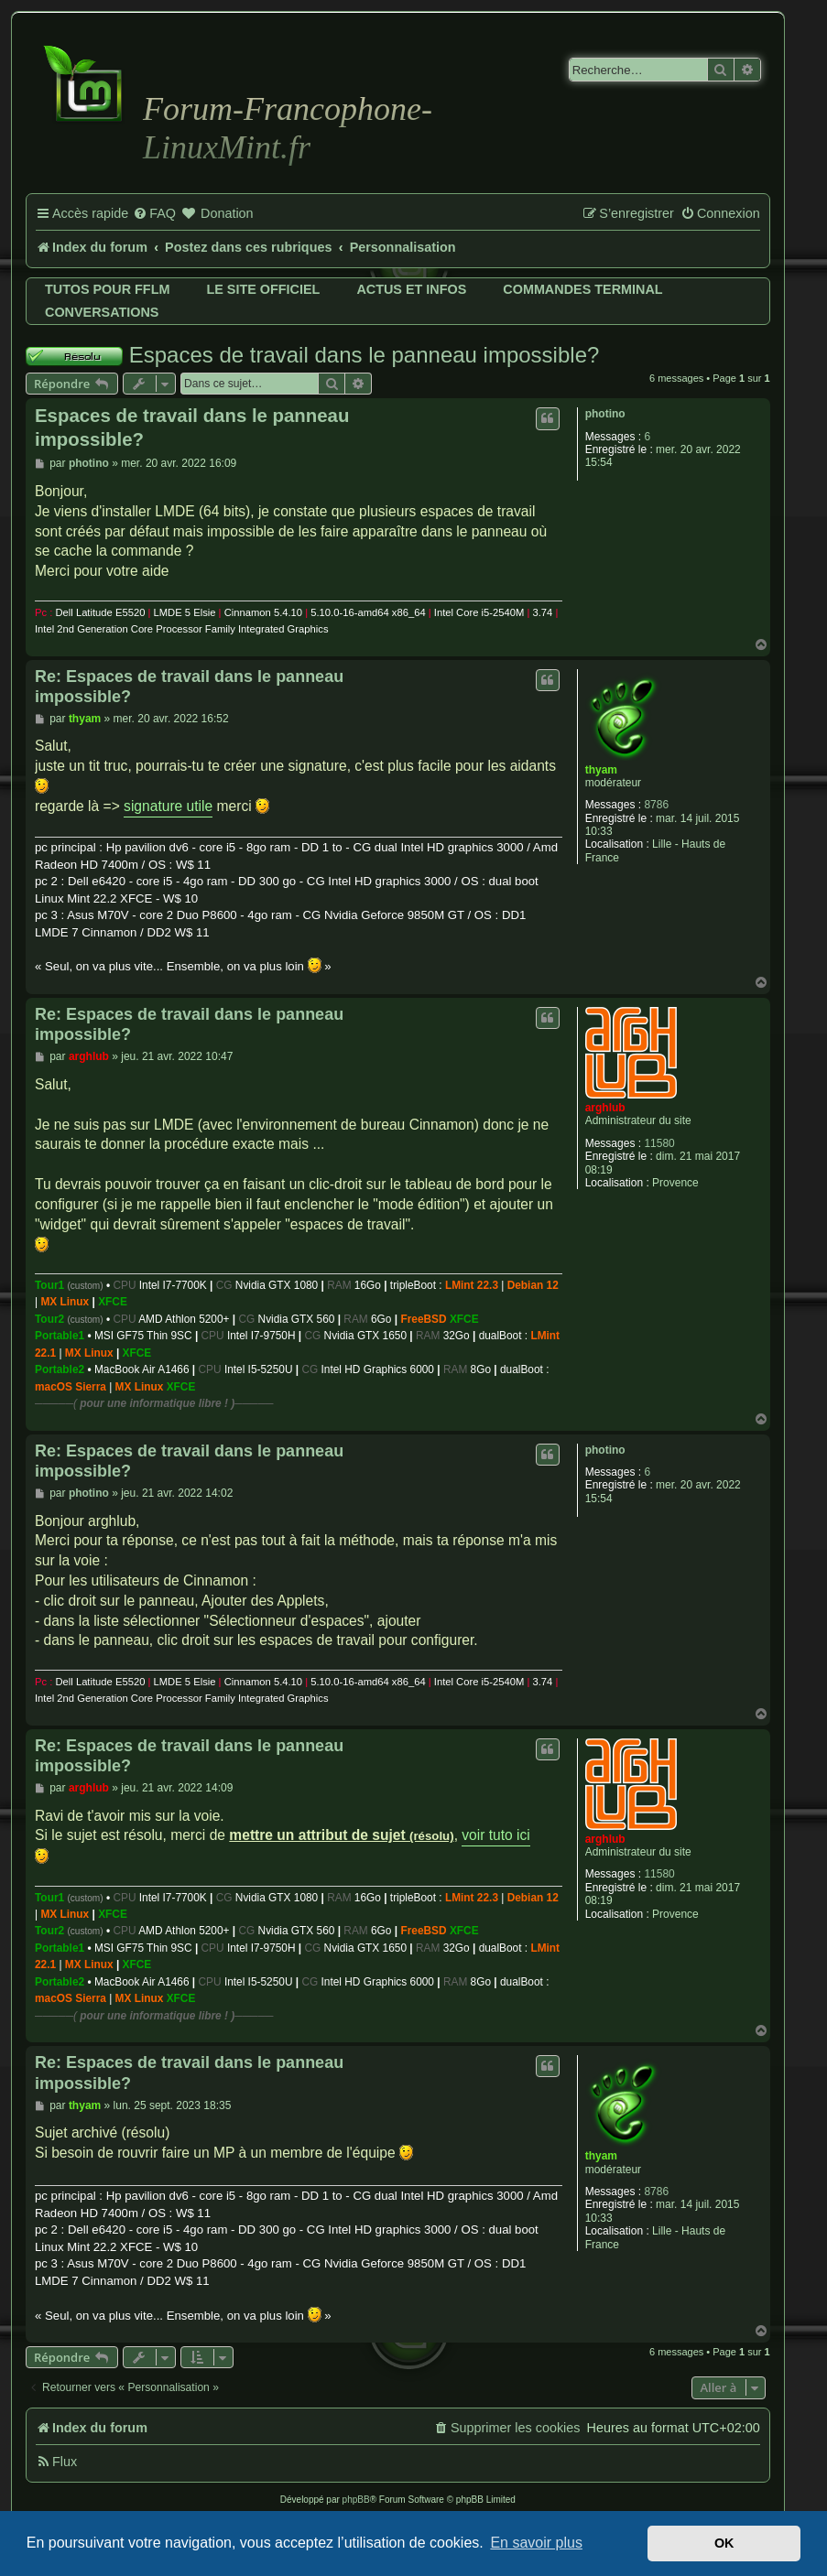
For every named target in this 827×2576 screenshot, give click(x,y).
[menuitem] (154, 214)
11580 (659, 1143)
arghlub (605, 1107)
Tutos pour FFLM (107, 289)
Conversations (101, 312)
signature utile (168, 806)
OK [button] (724, 2543)
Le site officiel (263, 289)
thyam (601, 769)
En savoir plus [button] (536, 2542)
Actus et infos (411, 289)
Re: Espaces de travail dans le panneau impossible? (189, 687)
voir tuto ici (496, 1835)
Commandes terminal (582, 289)
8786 (656, 804)
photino (605, 413)
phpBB (356, 2500)
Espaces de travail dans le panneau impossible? (364, 354)
